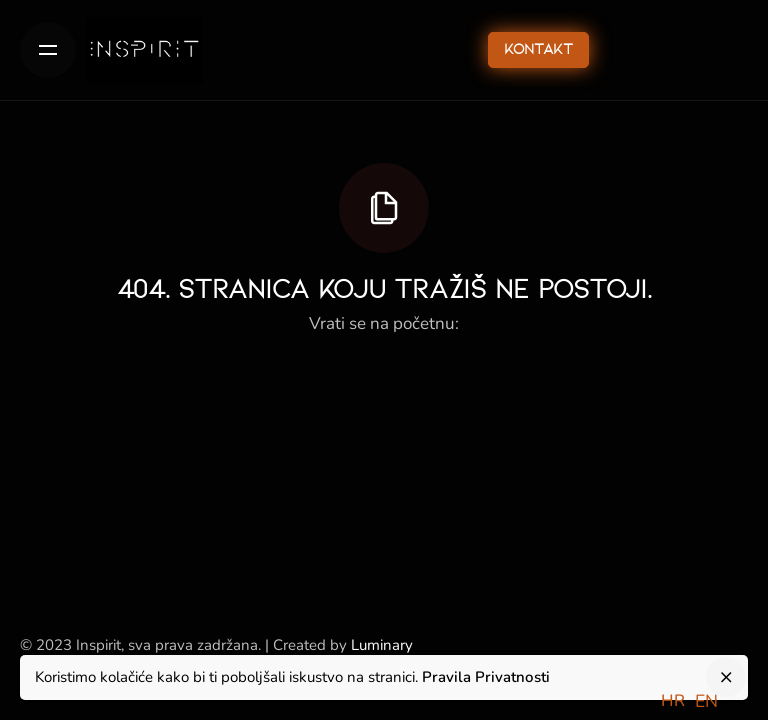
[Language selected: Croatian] (694, 700)
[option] (706, 702)
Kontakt (538, 50)
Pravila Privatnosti (486, 677)
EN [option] (706, 701)
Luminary (382, 645)
